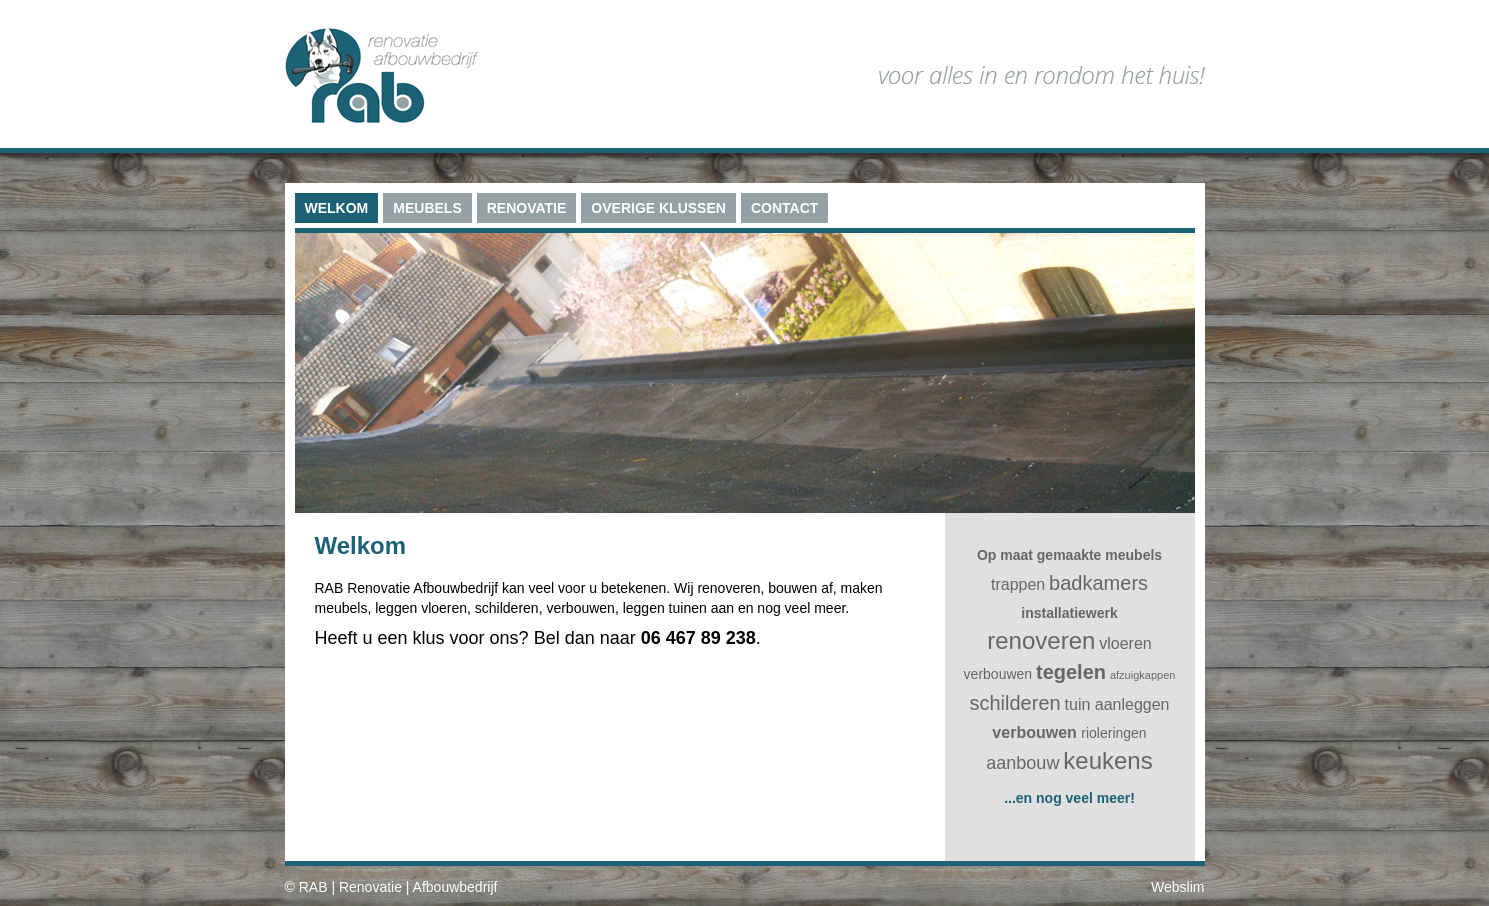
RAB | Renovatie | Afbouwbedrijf (398, 887)
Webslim (1177, 887)
